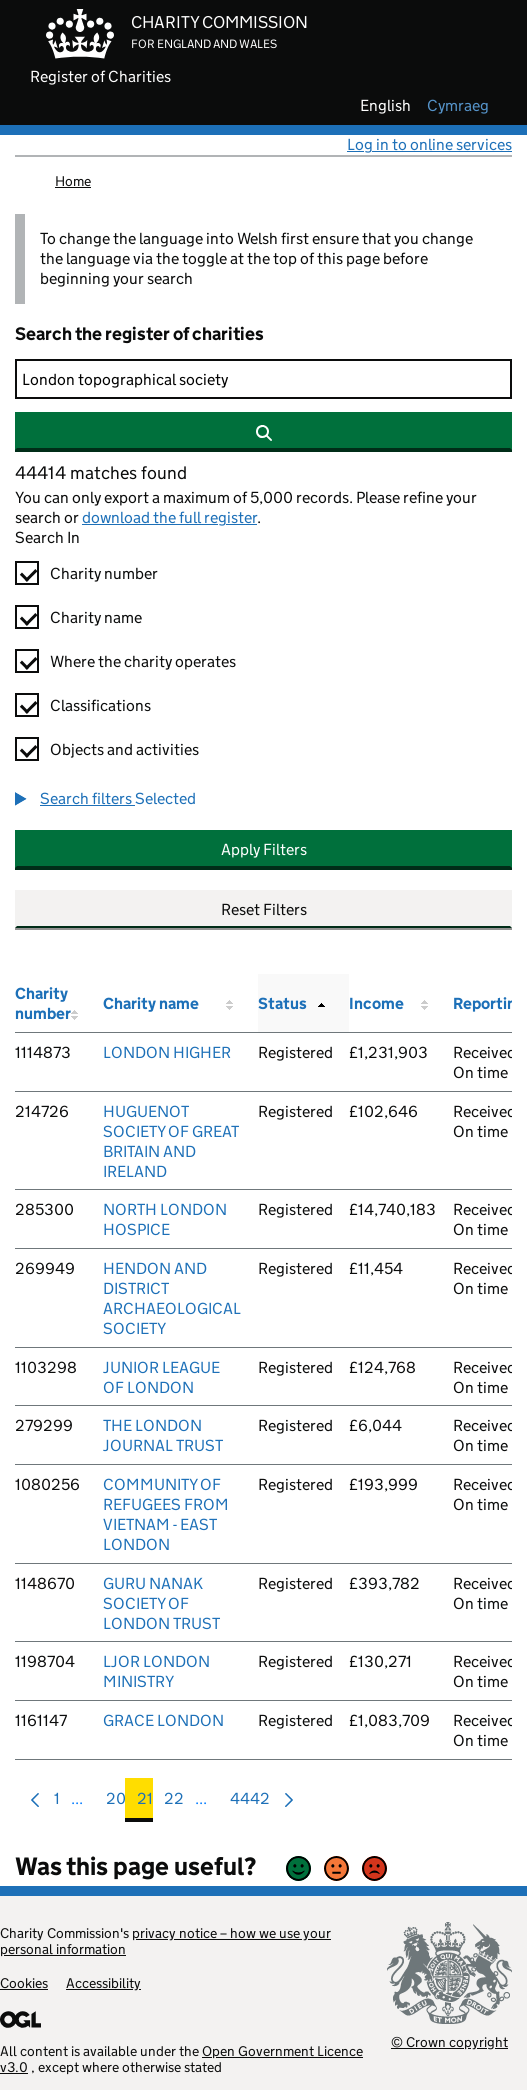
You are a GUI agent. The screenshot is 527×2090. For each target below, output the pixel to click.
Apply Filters (264, 849)
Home (73, 181)
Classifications (100, 705)
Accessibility (103, 1983)
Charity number (104, 573)
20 (116, 1803)
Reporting (489, 1003)
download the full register (169, 517)
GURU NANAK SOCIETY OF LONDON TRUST (161, 1603)
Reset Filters (264, 909)
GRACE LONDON (163, 1720)
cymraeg (458, 106)
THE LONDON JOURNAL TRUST (163, 1435)
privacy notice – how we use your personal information (165, 1941)
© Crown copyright (449, 2041)
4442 (250, 1803)
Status (282, 1003)
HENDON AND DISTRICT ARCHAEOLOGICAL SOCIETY (172, 1298)
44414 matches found (101, 473)
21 (145, 1803)
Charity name (96, 617)
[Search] (263, 379)
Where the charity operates (143, 661)
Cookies (24, 1983)
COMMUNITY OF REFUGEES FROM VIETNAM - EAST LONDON (166, 1514)
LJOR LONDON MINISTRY (156, 1671)
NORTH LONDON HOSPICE (165, 1219)
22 (174, 1803)
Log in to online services (429, 144)
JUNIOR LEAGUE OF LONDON (161, 1377)
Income (376, 1003)
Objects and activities (124, 749)
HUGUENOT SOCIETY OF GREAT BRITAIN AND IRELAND (171, 1141)
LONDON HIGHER (167, 1052)
